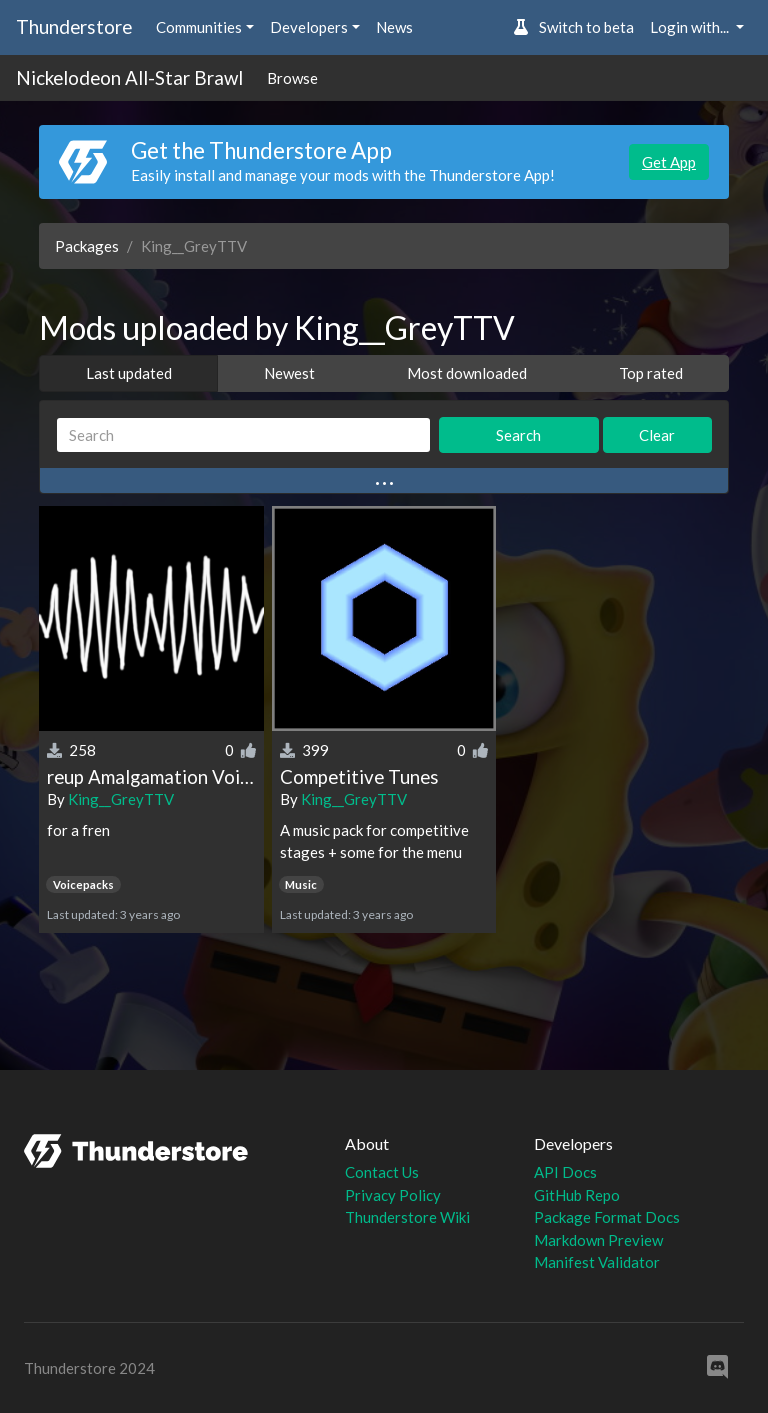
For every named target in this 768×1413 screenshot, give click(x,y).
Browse (292, 78)
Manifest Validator (597, 1262)
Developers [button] (309, 27)
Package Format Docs (607, 1217)
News (394, 27)
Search (518, 435)
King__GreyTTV (121, 799)
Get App (669, 162)
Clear (657, 435)
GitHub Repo (577, 1195)
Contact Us (382, 1172)
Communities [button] (199, 27)
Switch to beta (573, 27)
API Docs (565, 1172)
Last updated (129, 373)
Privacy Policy (393, 1195)
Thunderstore (74, 26)
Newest (289, 373)
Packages (87, 246)
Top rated (651, 373)
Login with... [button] (691, 27)
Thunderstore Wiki (407, 1217)
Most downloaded (467, 373)
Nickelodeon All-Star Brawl (129, 77)
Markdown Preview (598, 1240)
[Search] (243, 435)
